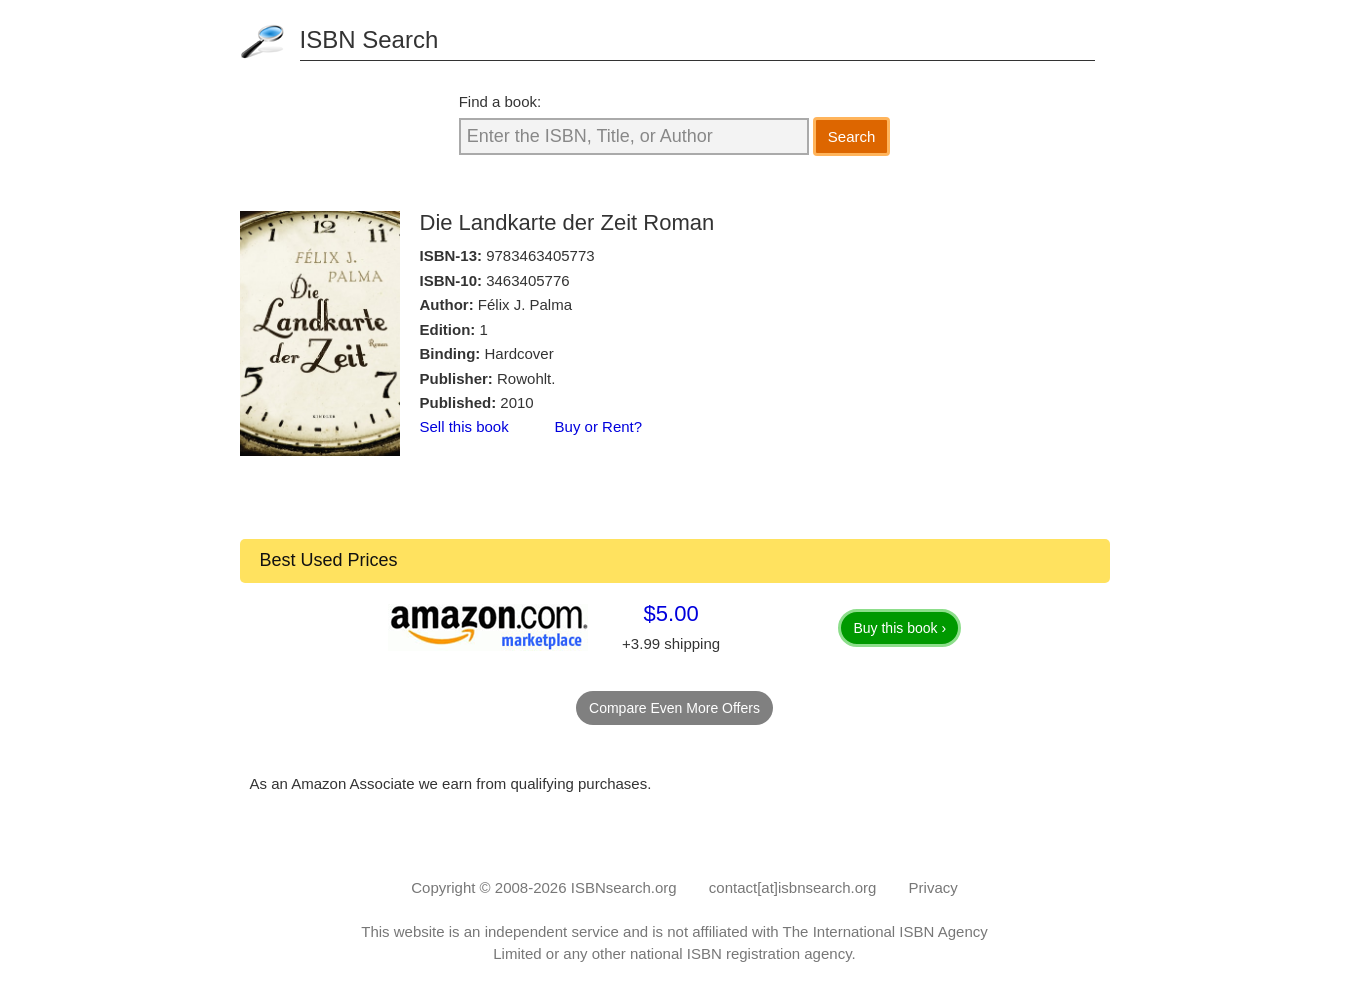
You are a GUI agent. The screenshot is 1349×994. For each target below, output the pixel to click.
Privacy (933, 887)
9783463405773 (540, 255)
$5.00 (671, 613)
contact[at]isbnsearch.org (793, 887)
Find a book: (500, 101)
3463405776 (527, 280)
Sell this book (464, 426)
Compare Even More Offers (674, 708)
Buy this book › (899, 628)
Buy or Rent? (599, 426)
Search (852, 136)
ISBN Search (369, 39)
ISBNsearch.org (624, 887)
